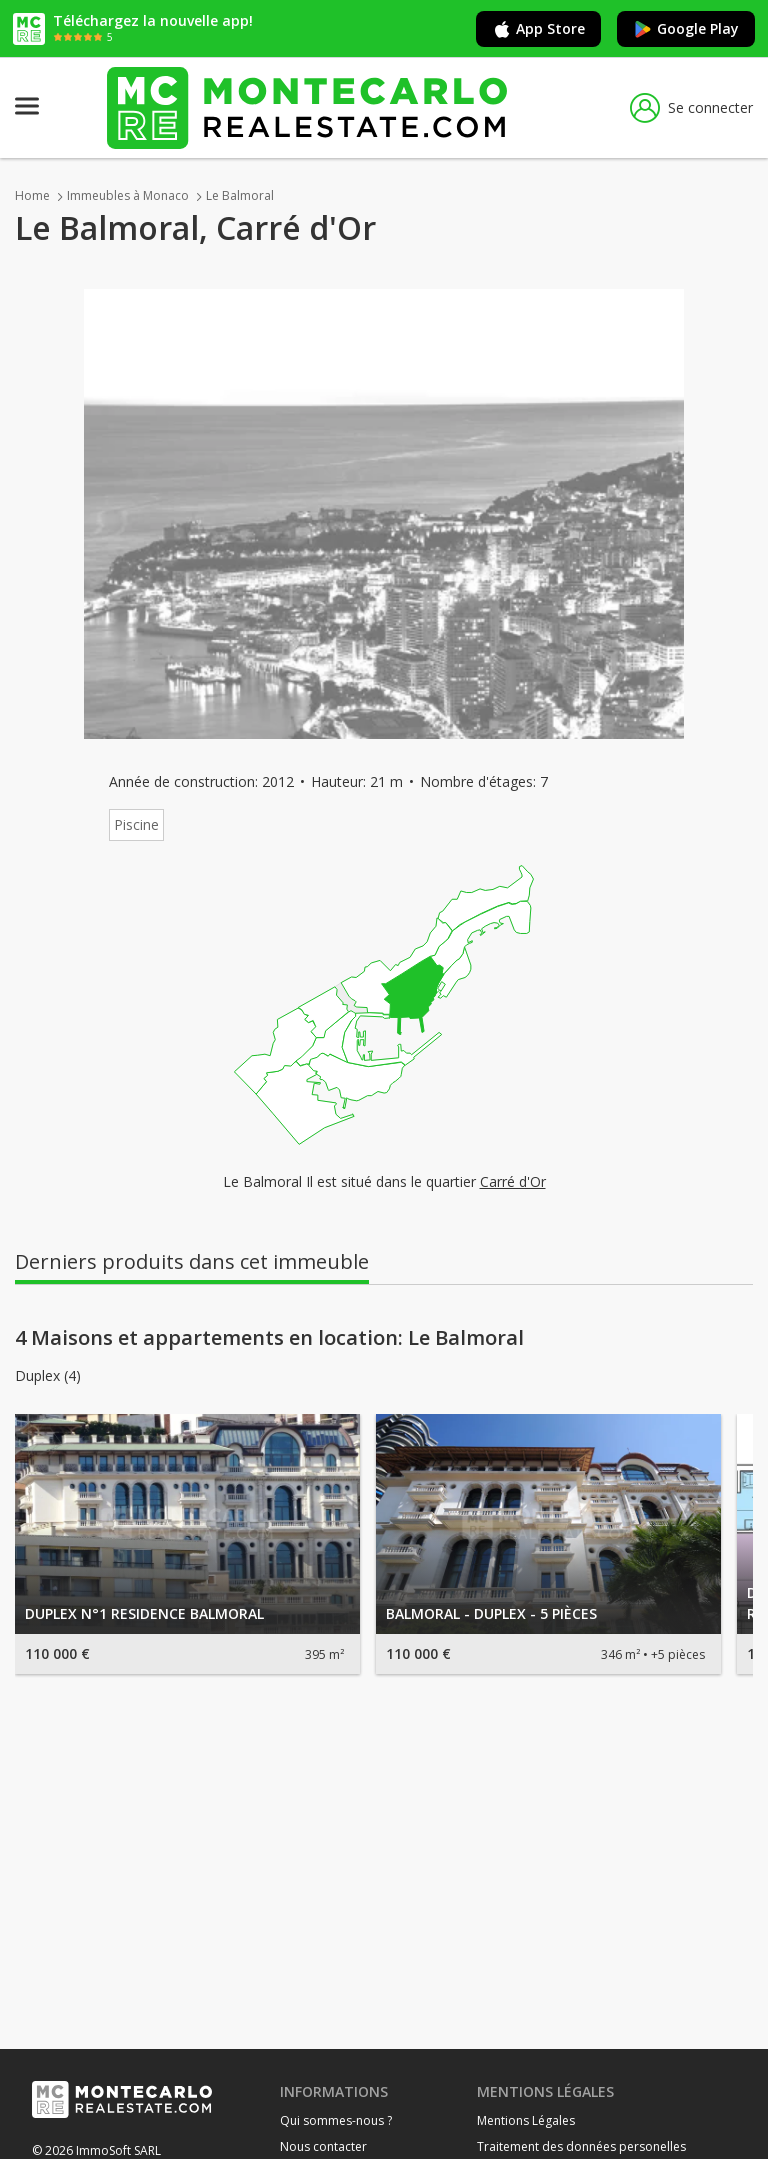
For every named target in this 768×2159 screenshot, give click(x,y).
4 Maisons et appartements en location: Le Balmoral (269, 1338)
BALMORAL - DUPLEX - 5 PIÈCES (491, 1613)
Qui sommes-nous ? (336, 2120)
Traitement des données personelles (581, 2146)
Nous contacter (323, 2146)
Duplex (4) (48, 1376)
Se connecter (691, 108)
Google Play (686, 29)
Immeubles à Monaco (128, 195)
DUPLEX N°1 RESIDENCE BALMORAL (144, 1613)
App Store (538, 29)
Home (32, 195)
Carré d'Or (513, 1181)
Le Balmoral (240, 195)
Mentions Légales (526, 2120)
